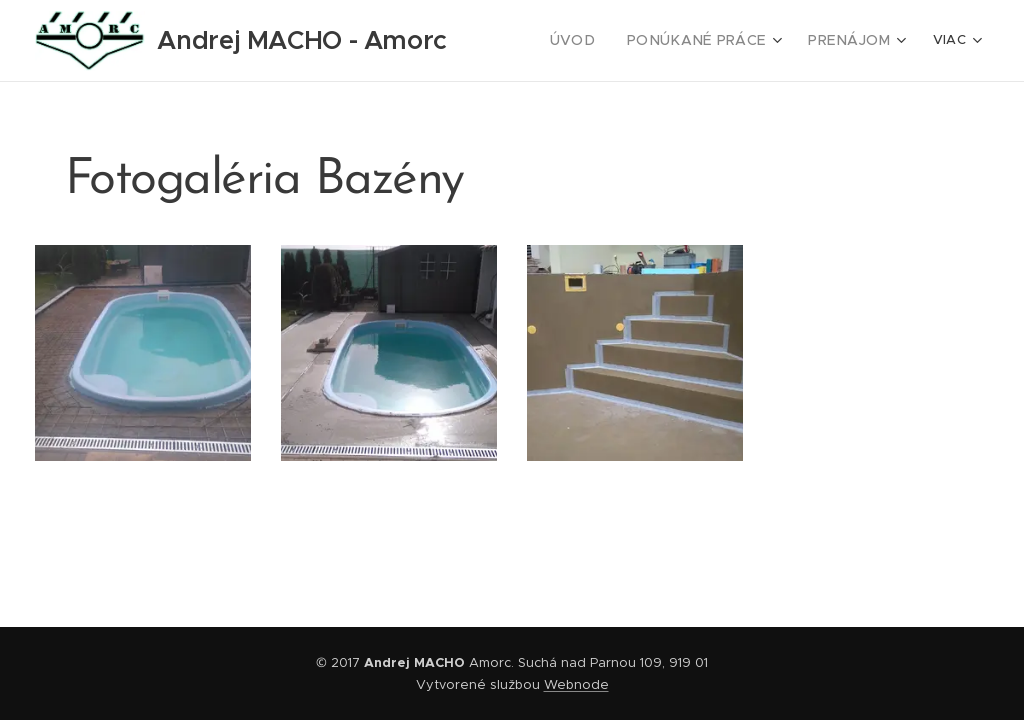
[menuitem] (598, 41)
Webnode (576, 684)
